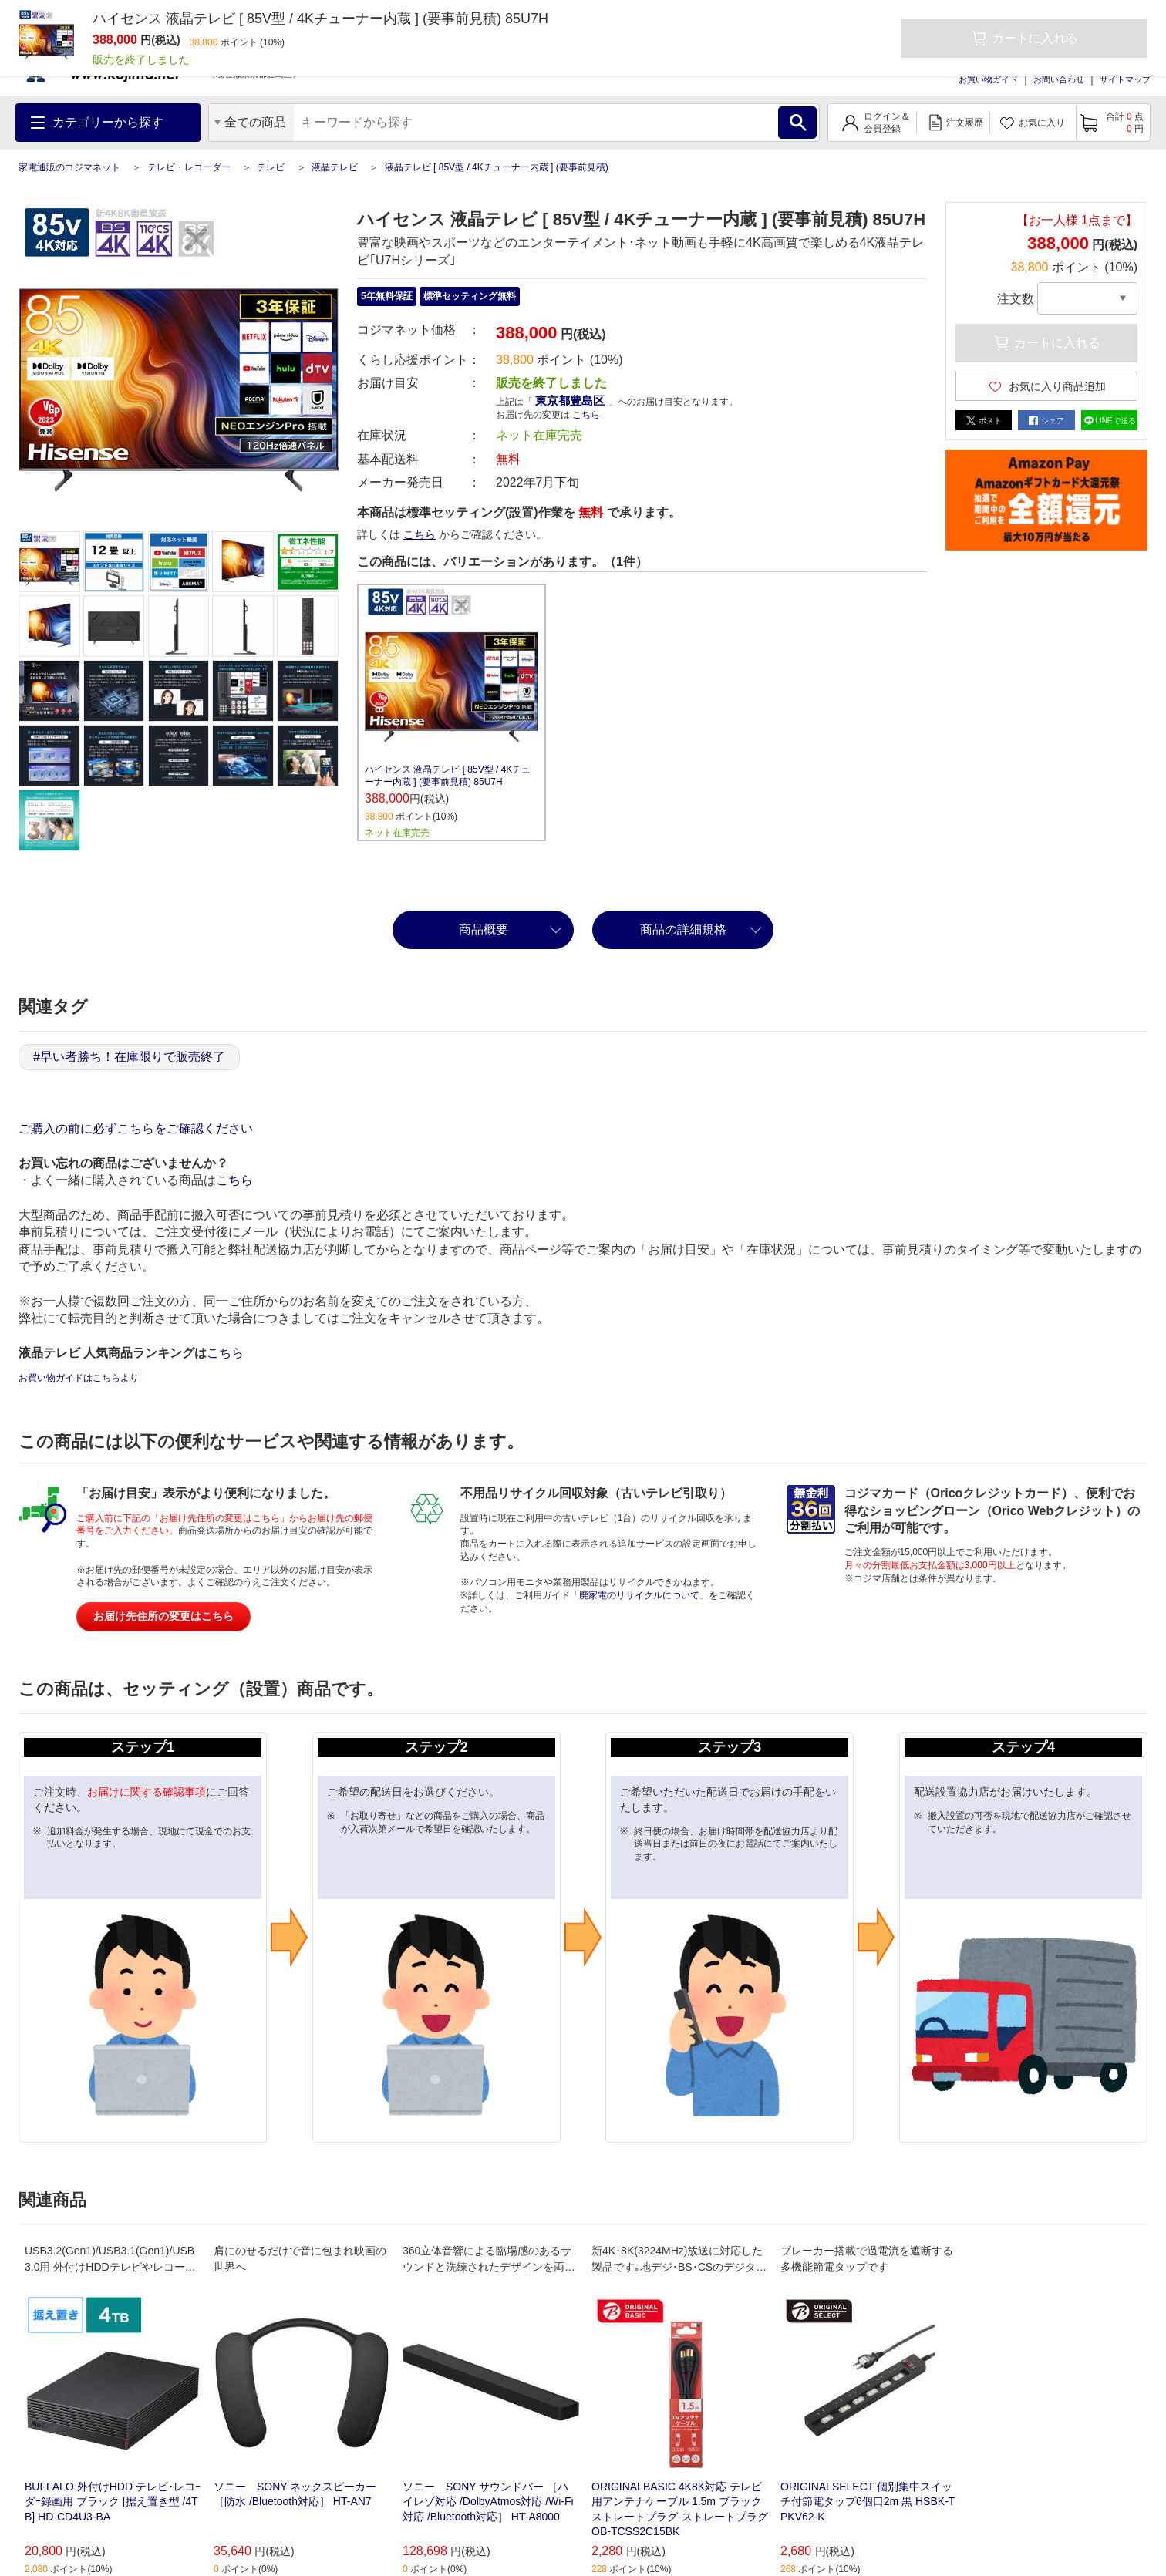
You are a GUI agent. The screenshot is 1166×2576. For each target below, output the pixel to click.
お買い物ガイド (988, 79)
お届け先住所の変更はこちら (163, 1616)
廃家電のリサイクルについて (639, 1595)
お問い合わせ (1058, 79)
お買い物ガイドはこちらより (79, 1377)
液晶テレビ (335, 167)
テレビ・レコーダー (189, 167)
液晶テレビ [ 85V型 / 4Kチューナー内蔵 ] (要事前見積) (496, 167)
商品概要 (483, 929)
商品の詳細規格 (683, 929)
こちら (586, 414)
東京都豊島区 (571, 400)
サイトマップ (1125, 79)
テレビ (271, 167)
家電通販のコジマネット (69, 167)
